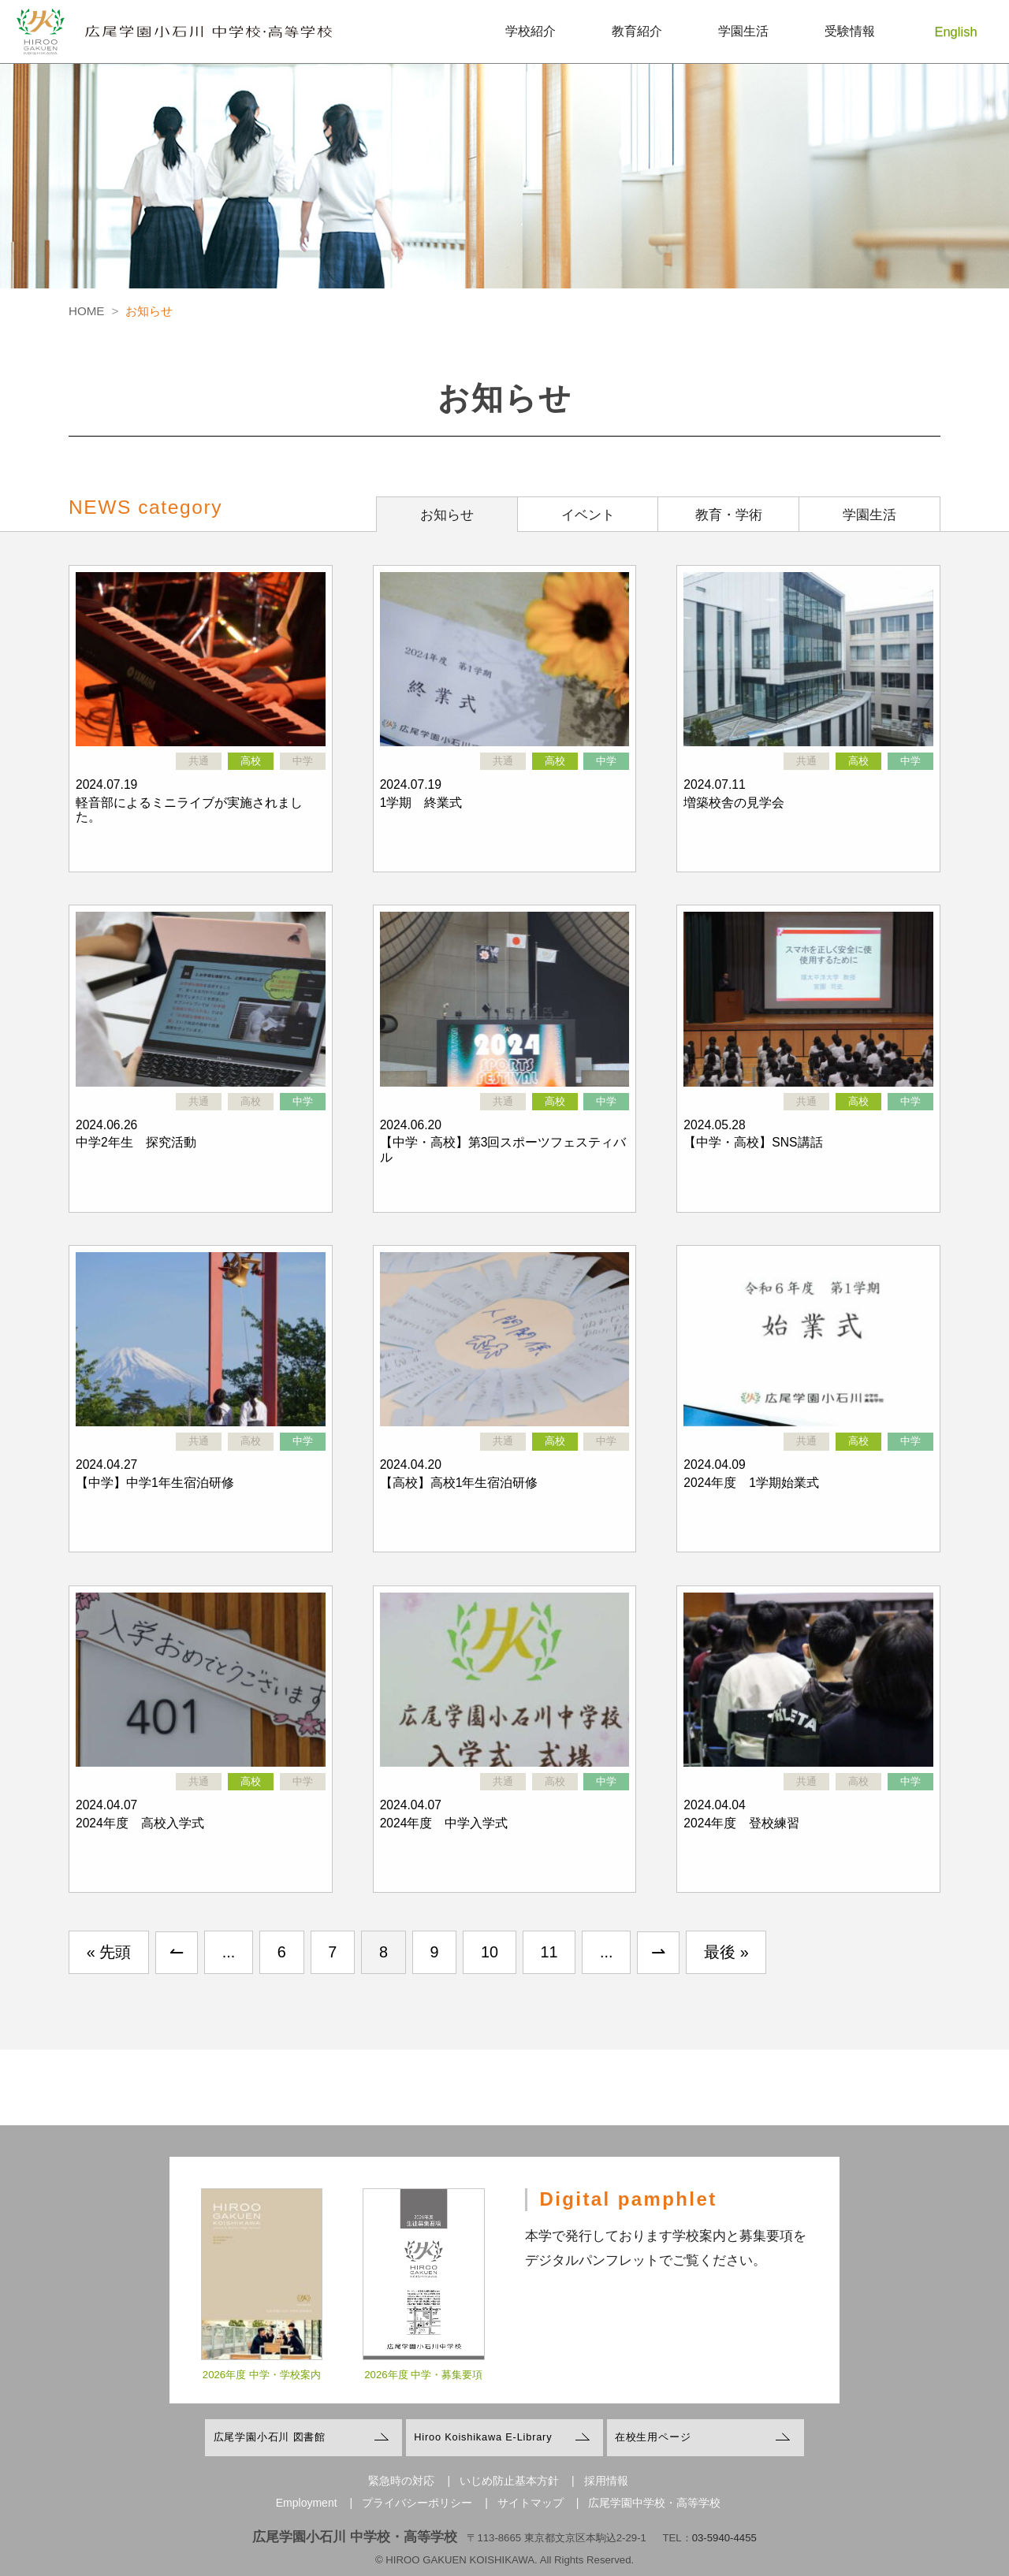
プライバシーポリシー (417, 2502)
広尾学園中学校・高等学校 (654, 2502)
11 (549, 1952)
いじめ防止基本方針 (509, 2480)
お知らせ (447, 514)
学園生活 (743, 31)
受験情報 (850, 31)
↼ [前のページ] (176, 1952)
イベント (588, 514)
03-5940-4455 (724, 2538)
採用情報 (606, 2480)
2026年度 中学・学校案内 (262, 2387)
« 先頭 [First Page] (109, 1952)
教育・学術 (728, 514)
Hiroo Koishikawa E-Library (483, 2437)
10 (489, 1952)
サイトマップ (530, 2502)
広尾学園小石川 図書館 (270, 2437)
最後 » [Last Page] (726, 1952)
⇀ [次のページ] (658, 1952)
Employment (306, 2502)
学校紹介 (530, 31)
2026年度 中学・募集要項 (423, 2387)
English (956, 31)
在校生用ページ (653, 2437)
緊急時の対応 (401, 2480)
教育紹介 (637, 31)
